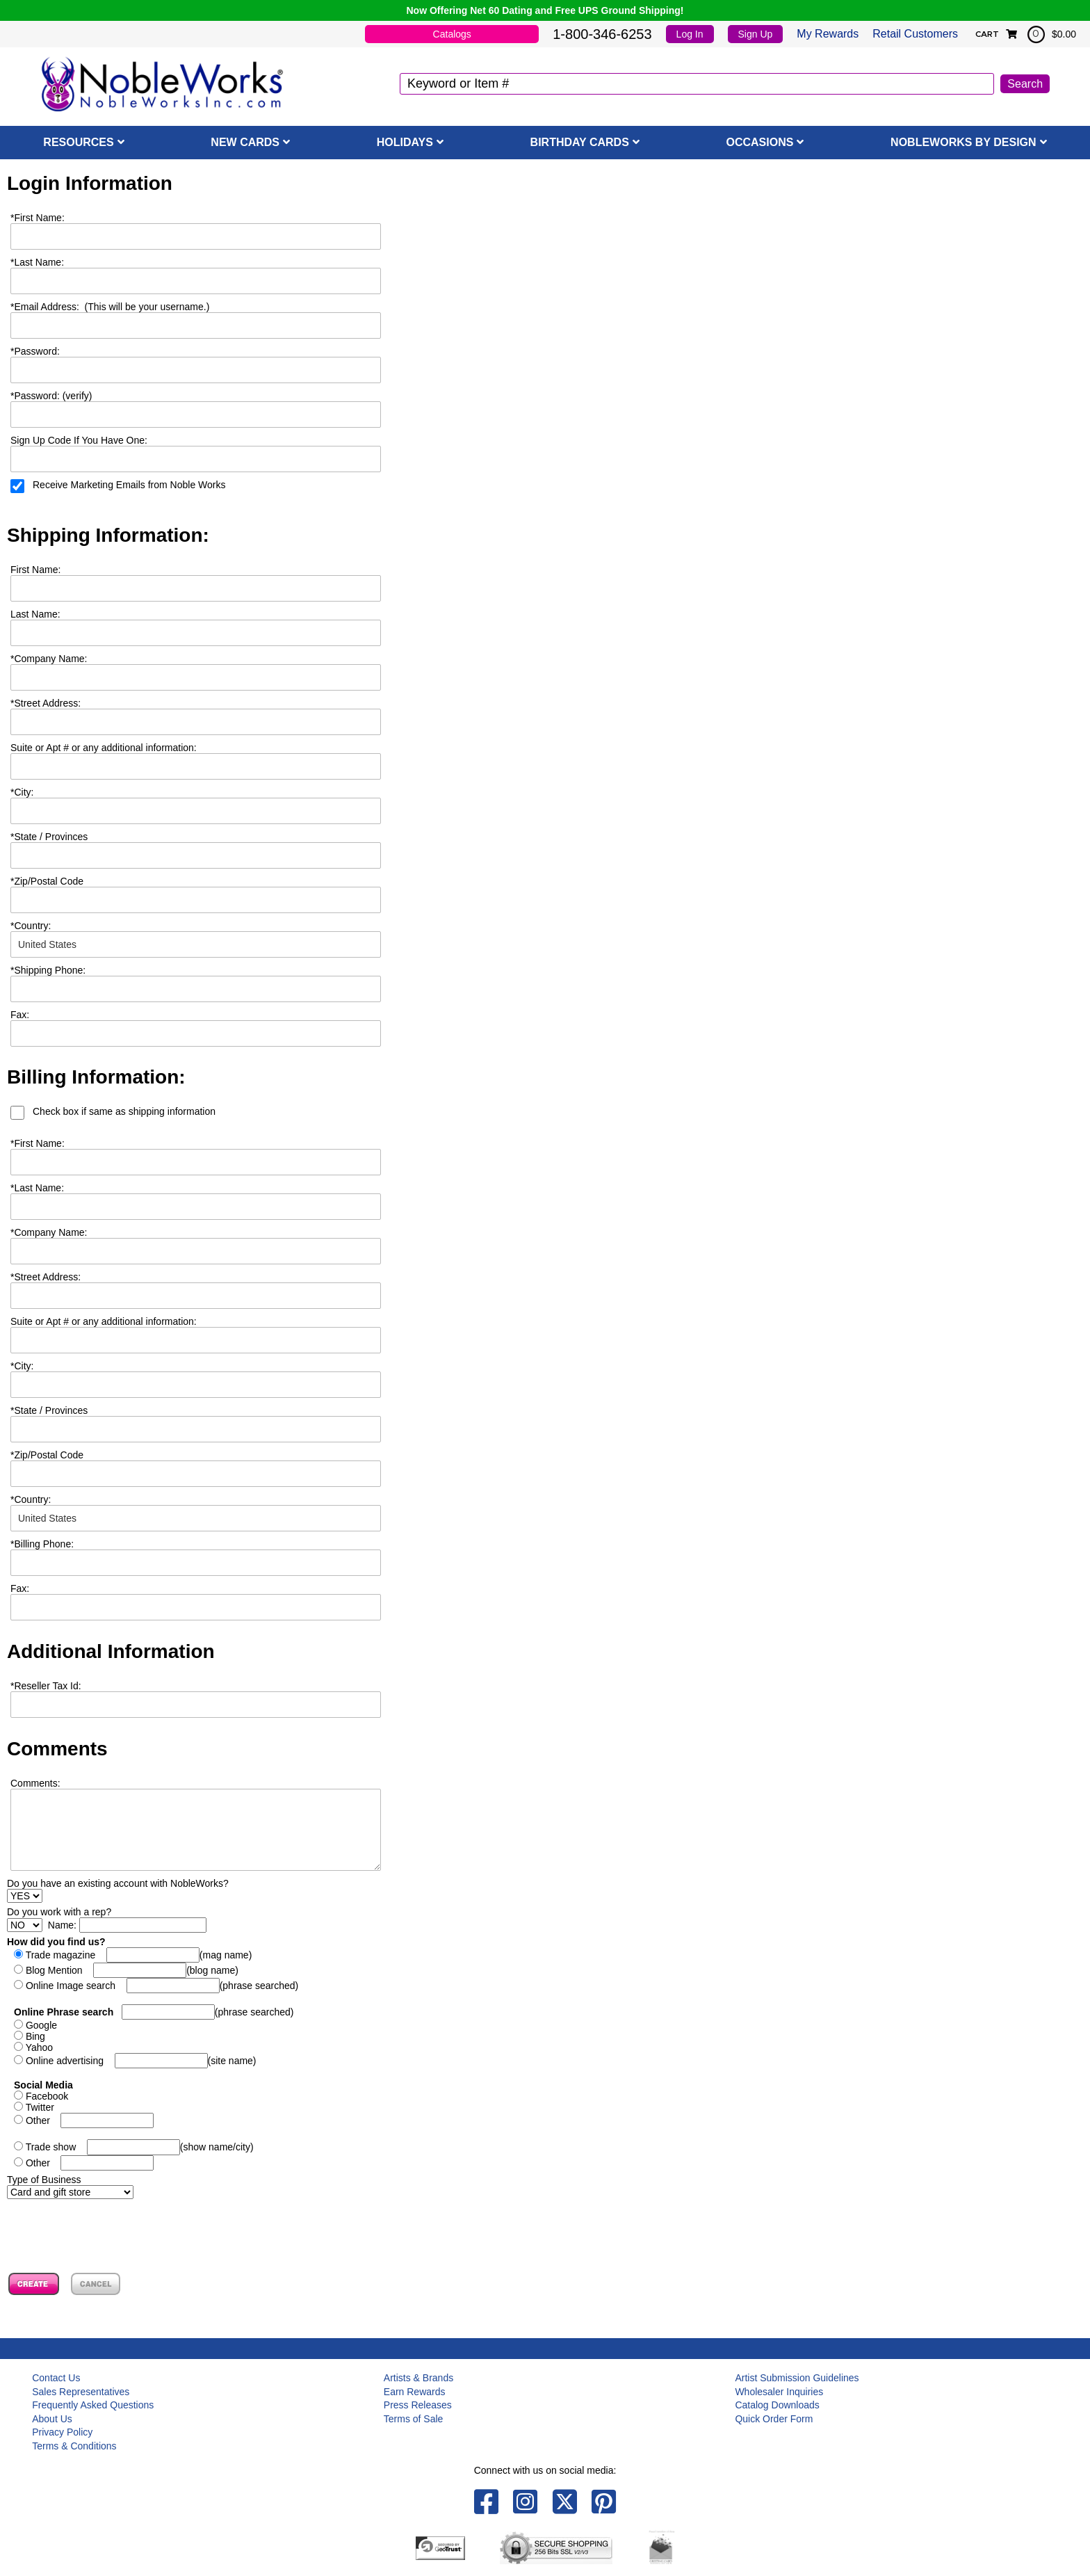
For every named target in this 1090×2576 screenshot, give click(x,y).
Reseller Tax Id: (45, 1685)
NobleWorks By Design (963, 142)
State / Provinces (49, 836)
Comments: (35, 1783)
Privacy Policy (62, 2432)
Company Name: (49, 658)
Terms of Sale (414, 2418)
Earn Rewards (415, 2391)
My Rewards (828, 34)
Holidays (405, 142)
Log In (689, 34)
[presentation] (112, 2226)
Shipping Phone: (48, 970)
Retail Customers (915, 34)
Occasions (760, 142)
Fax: (19, 1588)
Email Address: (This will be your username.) (109, 306)
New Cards (245, 142)
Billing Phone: (42, 1543)
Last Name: (37, 262)
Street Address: (45, 703)
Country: (30, 925)
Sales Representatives (80, 2391)
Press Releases (418, 2404)
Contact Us (56, 2377)
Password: (35, 351)
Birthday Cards (579, 142)
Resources (78, 142)
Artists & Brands (418, 2377)
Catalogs (452, 34)
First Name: (37, 217)
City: (21, 792)
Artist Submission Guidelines (797, 2377)
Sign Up (755, 34)
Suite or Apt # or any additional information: (103, 747)
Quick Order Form (774, 2418)
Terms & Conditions (74, 2446)
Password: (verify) (51, 395)
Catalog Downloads (777, 2404)
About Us (52, 2418)
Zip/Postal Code (46, 881)
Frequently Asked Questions (93, 2404)
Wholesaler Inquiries (779, 2391)
